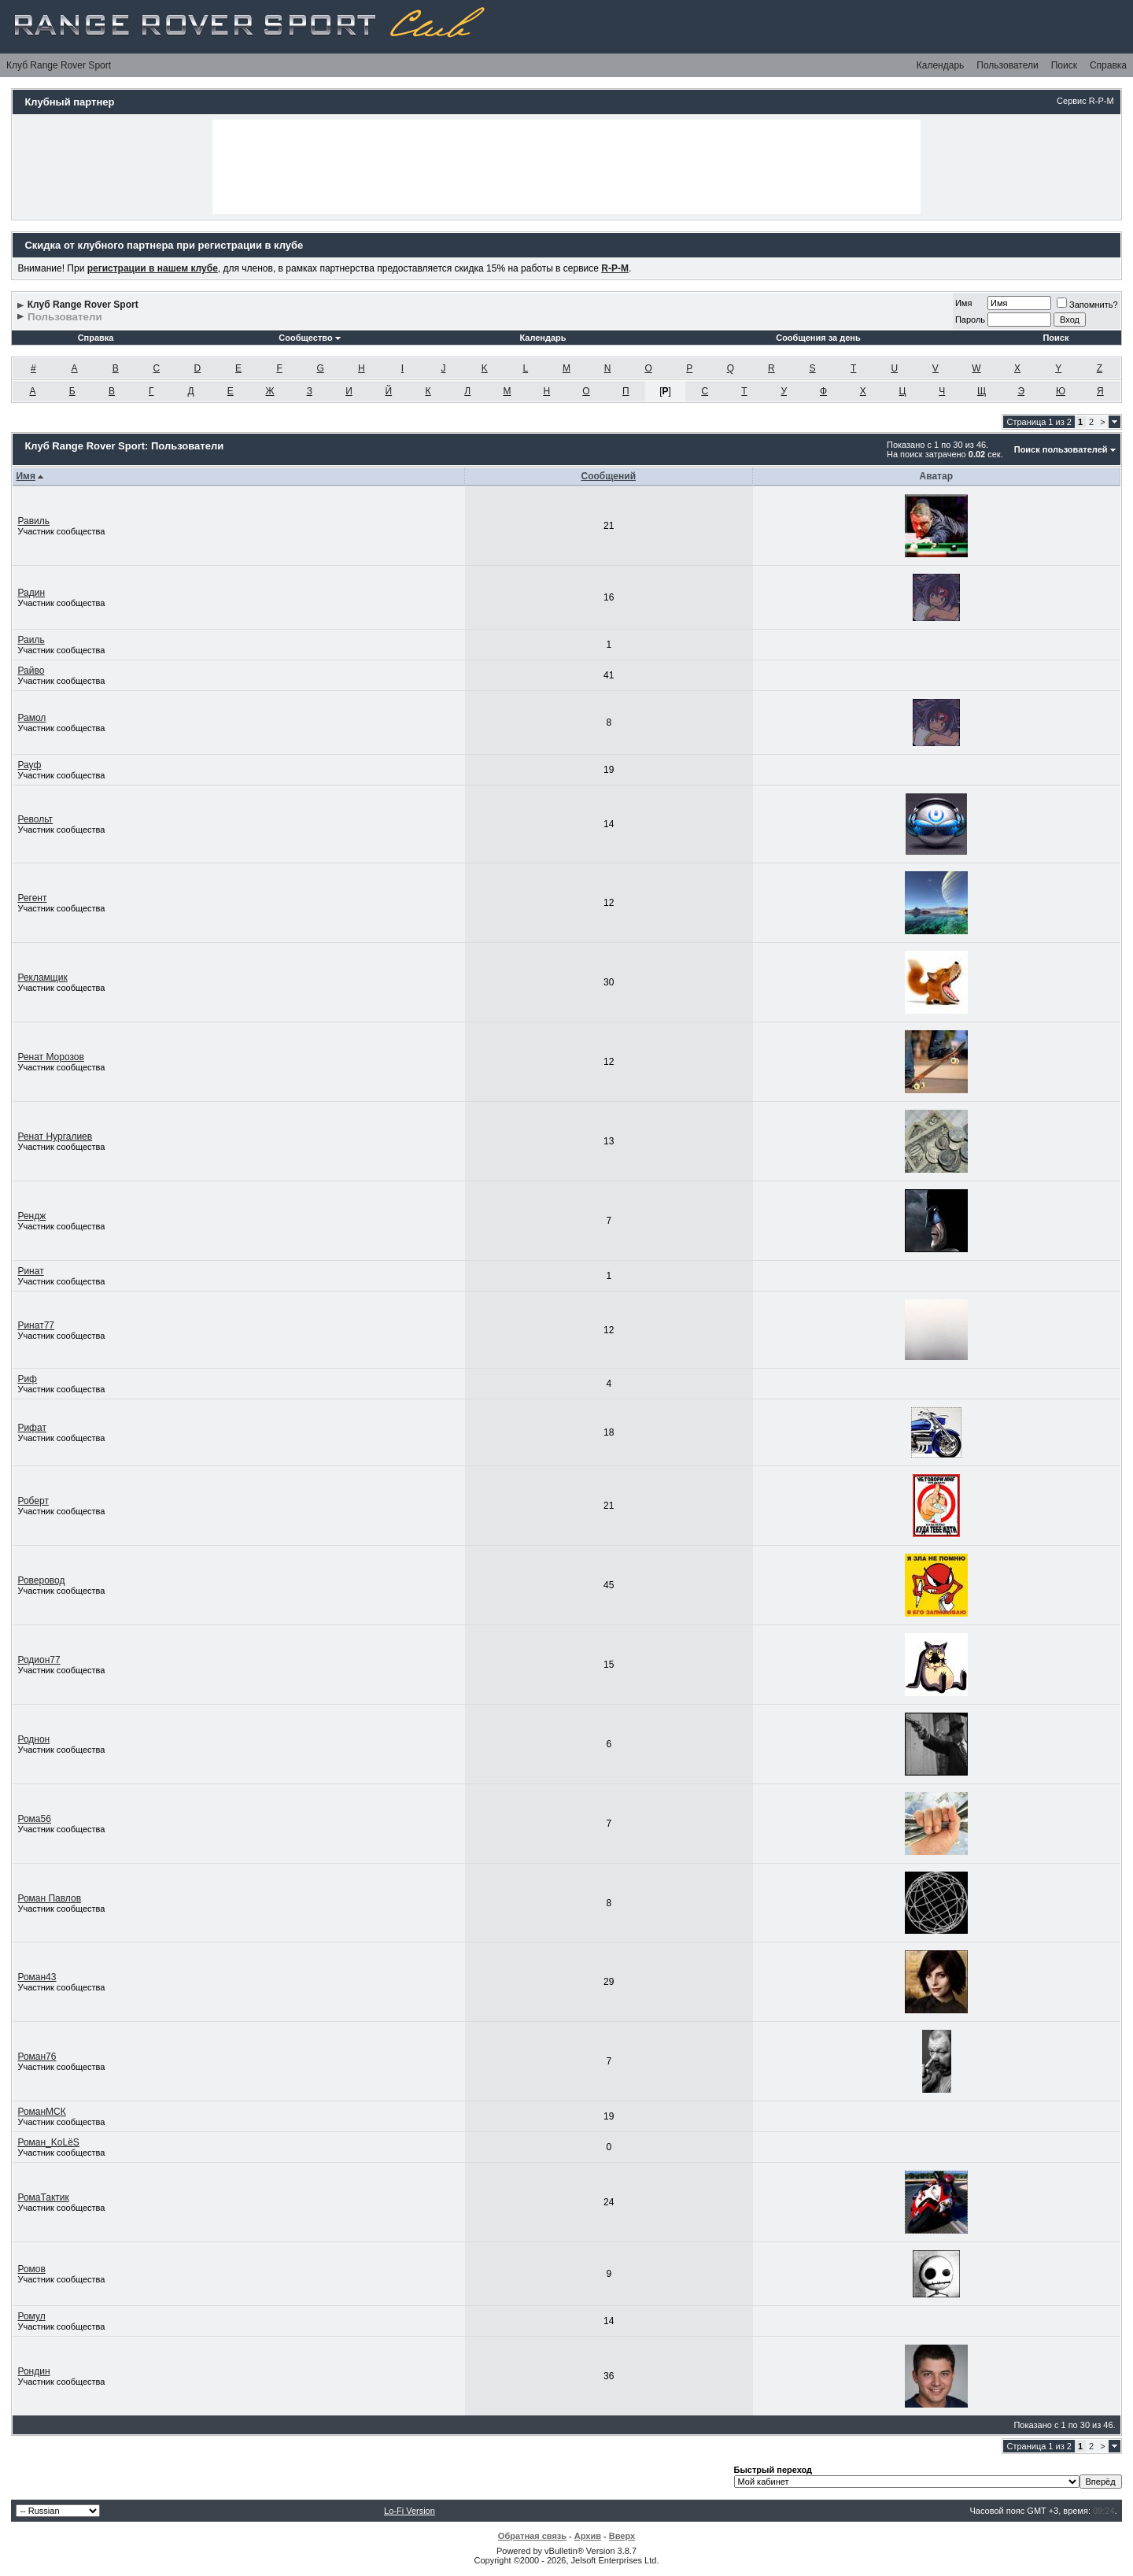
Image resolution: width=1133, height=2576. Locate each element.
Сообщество (309, 337)
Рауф (29, 765)
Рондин (33, 2371)
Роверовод (41, 1580)
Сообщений (608, 476)
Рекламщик (42, 977)
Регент (31, 898)
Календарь (941, 65)
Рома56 (33, 1818)
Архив (587, 2536)
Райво (30, 670)
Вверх (622, 2536)
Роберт (32, 1500)
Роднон (33, 1739)
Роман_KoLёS (48, 2142)
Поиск (1064, 65)
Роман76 (36, 2056)
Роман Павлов (49, 1898)
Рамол (31, 717)
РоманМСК (41, 2111)
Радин (31, 592)
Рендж (31, 1215)
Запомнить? (1087, 304)
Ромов (31, 2269)
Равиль (33, 521)
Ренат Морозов (50, 1057)
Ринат (30, 1271)
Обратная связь (532, 2536)
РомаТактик (42, 2197)
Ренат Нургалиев (54, 1136)
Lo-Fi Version (409, 2510)
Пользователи (1007, 65)
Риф (27, 1378)
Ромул (31, 2316)
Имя (963, 303)
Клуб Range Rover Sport (58, 65)
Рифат (31, 1427)
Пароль (970, 319)
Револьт (35, 819)
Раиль (30, 639)
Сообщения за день (818, 337)
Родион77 (38, 1659)
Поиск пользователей (1061, 449)
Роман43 (36, 1977)
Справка (1108, 65)
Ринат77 (35, 1325)
